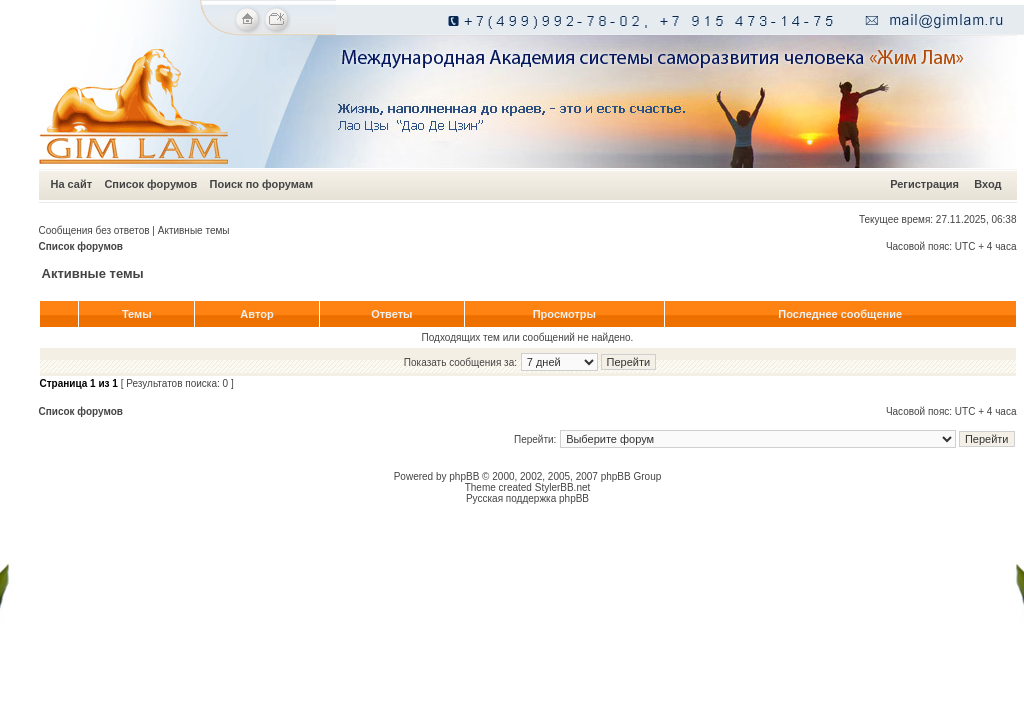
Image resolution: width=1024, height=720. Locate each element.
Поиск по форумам (261, 184)
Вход (987, 184)
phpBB (464, 476)
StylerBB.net (563, 487)
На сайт (72, 184)
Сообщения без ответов (94, 230)
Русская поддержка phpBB (527, 498)
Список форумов (150, 184)
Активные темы (194, 230)
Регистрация (924, 184)
